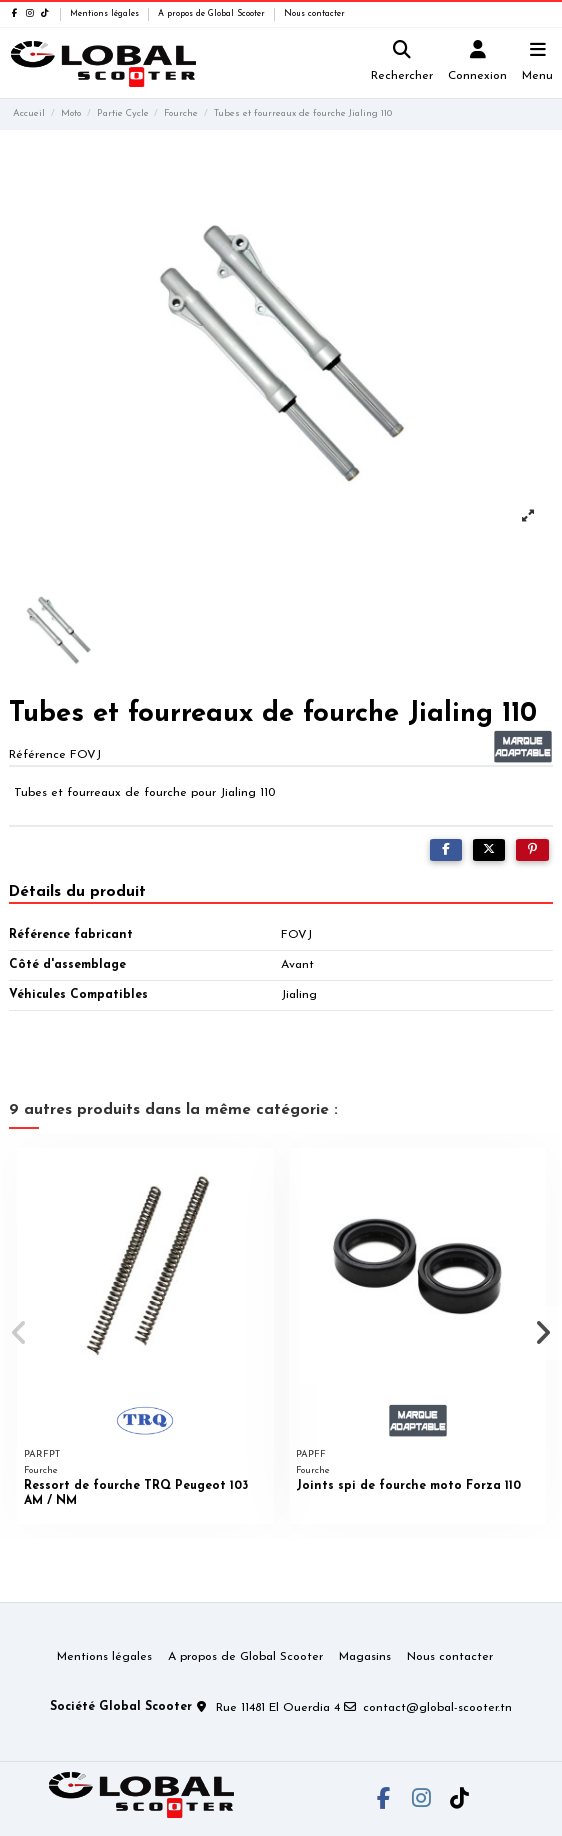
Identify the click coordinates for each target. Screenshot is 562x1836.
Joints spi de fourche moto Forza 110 (408, 1486)
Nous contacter (314, 14)
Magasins (365, 1657)
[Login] (478, 63)
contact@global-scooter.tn (437, 1708)
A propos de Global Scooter (213, 14)
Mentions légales (106, 14)
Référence (37, 755)
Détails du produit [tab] (77, 892)
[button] (19, 1333)
